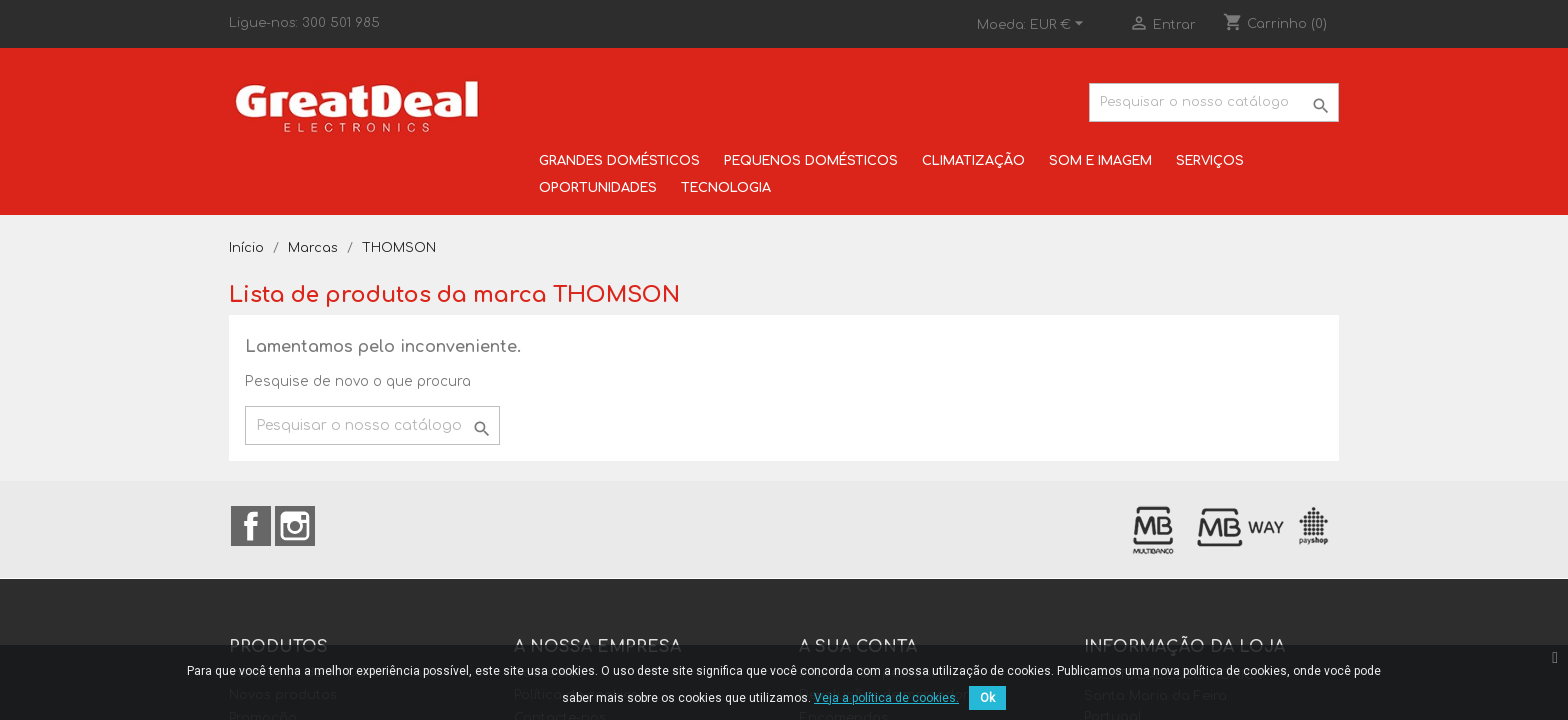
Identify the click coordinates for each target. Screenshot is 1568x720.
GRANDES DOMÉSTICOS (619, 161)
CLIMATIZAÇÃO (973, 161)
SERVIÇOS (1210, 161)
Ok (987, 698)
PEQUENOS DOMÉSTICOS (811, 161)
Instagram (295, 526)
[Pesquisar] (1214, 102)
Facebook (251, 526)
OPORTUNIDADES (598, 188)
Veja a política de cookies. (886, 698)
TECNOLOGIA (726, 188)
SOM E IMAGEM (1100, 161)
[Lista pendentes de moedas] (1059, 25)
